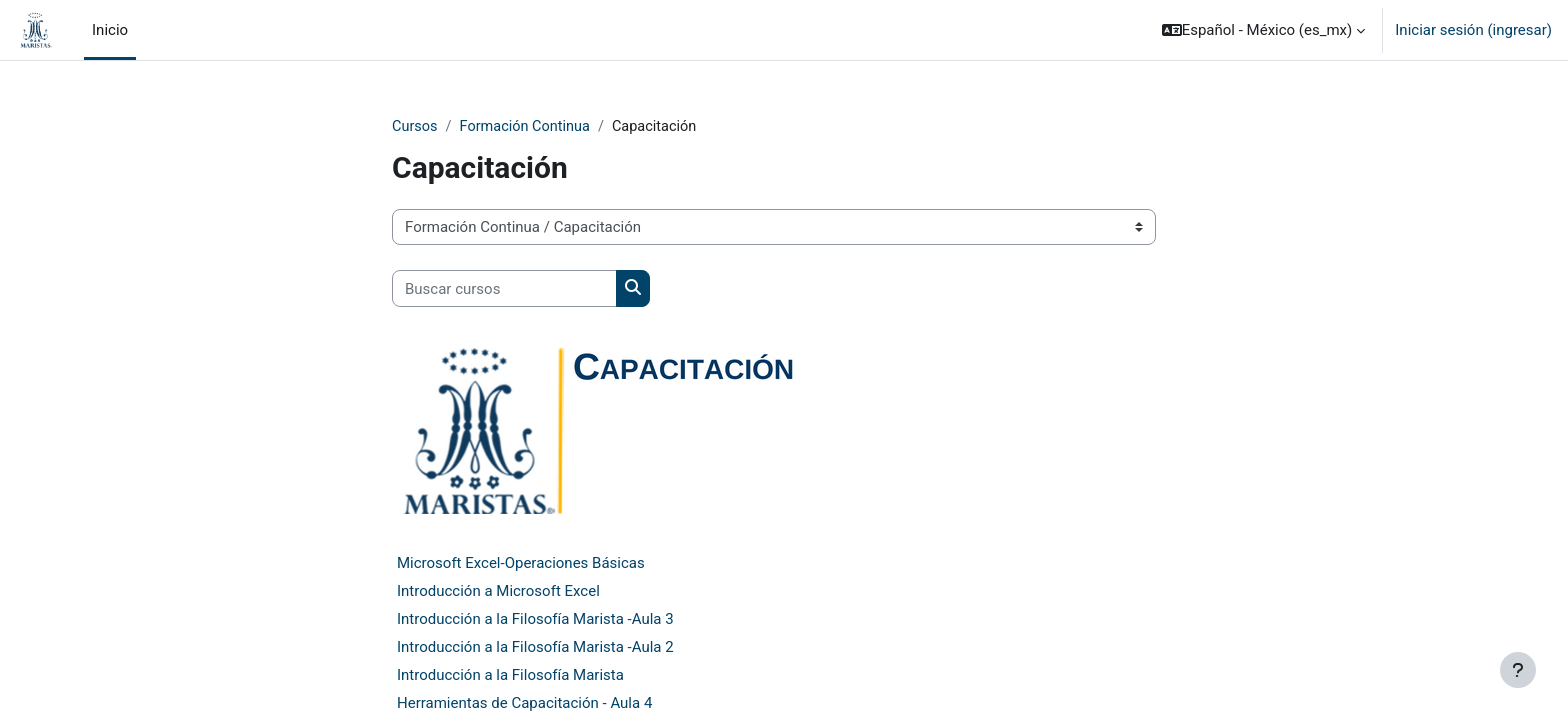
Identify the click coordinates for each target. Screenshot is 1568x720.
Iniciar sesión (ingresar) (1473, 30)
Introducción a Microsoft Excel (498, 591)
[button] (1264, 30)
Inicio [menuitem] (110, 30)
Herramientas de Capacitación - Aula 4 (524, 703)
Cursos (415, 127)
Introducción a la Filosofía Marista (510, 675)
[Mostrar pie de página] (1518, 670)
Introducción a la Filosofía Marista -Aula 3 (535, 619)
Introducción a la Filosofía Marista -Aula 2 (535, 647)
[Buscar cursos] (504, 289)
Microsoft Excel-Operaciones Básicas (521, 563)
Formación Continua (528, 127)
